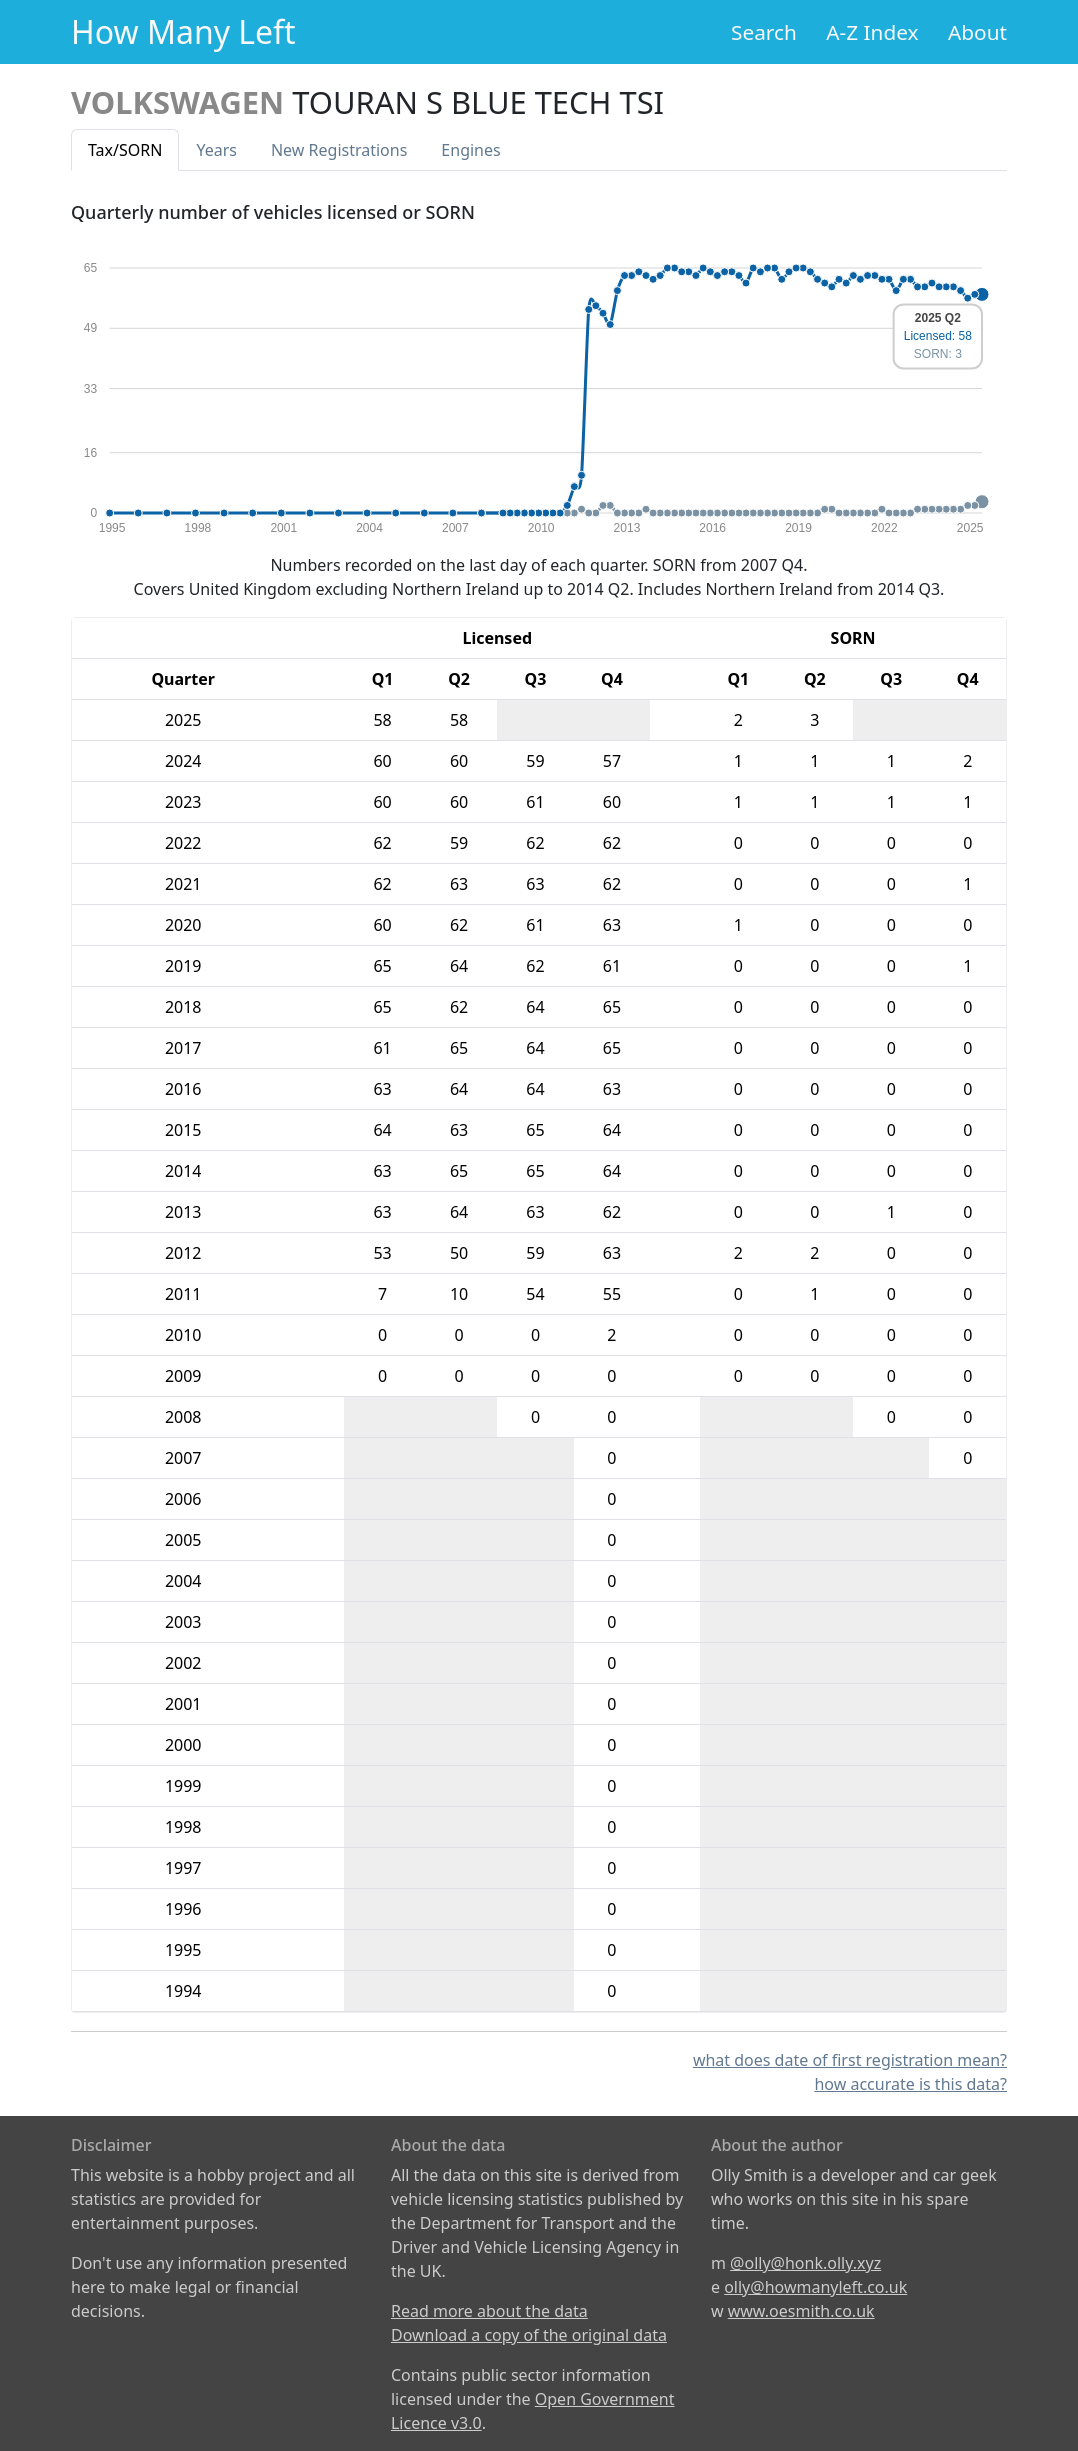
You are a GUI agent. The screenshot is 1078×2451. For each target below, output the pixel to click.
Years (216, 150)
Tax (125, 150)
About (977, 32)
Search (764, 32)
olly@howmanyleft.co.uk (815, 2287)
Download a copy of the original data (529, 2335)
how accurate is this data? (910, 2084)
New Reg (339, 150)
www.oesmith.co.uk (801, 2311)
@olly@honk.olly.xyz (805, 2263)
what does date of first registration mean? (850, 2060)
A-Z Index (872, 32)
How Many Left (183, 31)
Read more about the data (489, 2311)
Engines (470, 150)
